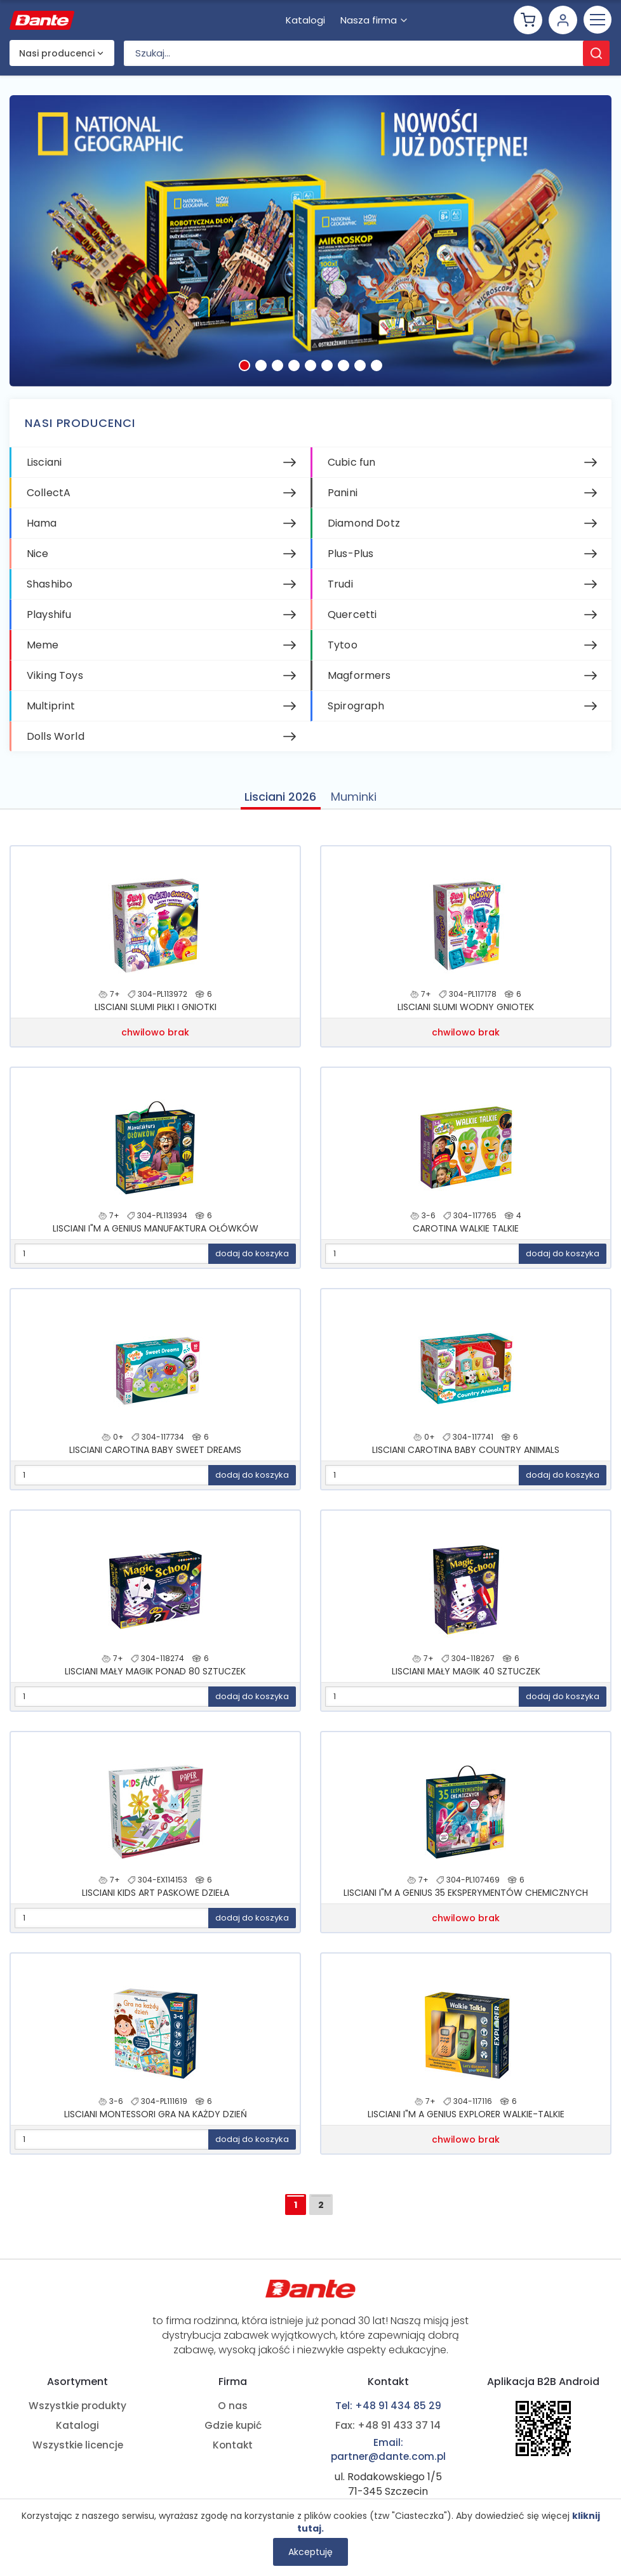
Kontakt (232, 2447)
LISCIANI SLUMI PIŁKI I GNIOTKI (156, 1014)
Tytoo (342, 650)
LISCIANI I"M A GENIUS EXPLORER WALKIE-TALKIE (466, 2121)
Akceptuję (310, 2552)
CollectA (48, 498)
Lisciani (44, 468)
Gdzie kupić (233, 2426)
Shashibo (49, 589)
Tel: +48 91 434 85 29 (388, 2405)
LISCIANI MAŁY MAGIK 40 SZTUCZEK (466, 1679)
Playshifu (49, 620)
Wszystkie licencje (77, 2447)
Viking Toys (55, 681)
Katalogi (78, 2426)
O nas (233, 2405)
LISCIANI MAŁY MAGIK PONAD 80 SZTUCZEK (155, 1679)
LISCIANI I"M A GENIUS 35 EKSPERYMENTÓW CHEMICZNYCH (466, 1900)
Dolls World (55, 742)
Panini (342, 498)
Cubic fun (351, 468)
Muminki (355, 802)
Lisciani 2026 (280, 802)
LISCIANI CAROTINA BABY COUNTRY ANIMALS (465, 1457)
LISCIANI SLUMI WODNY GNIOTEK (465, 1014)
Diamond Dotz (364, 529)
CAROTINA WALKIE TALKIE (466, 1236)
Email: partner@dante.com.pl (388, 2450)
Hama (42, 529)
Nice (38, 559)
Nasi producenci (57, 59)
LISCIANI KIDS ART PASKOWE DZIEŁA (155, 1900)
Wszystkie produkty (77, 2405)
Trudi (340, 589)
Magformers (359, 681)
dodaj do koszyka (252, 1261)
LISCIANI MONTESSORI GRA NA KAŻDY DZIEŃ (155, 2121)
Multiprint (51, 711)
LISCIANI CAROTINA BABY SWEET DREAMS (155, 1457)
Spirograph (356, 711)
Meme (43, 650)
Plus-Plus (350, 559)
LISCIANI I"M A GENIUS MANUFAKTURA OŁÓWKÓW (155, 1236)
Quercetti (352, 620)
